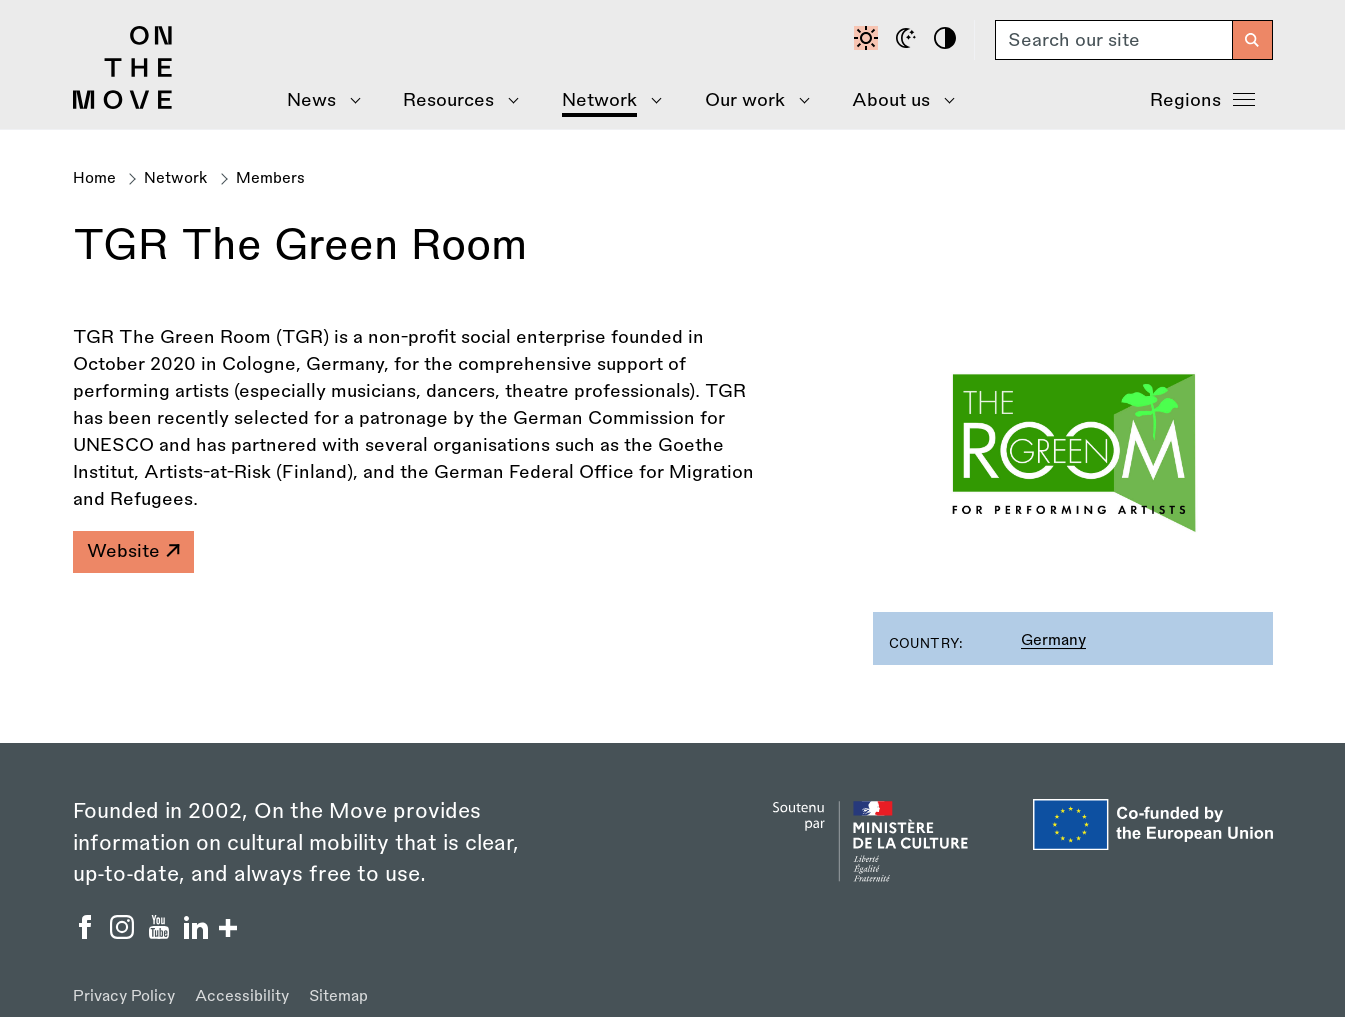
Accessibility (242, 996)
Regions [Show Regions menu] (1202, 98)
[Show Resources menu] (454, 100)
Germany (1053, 640)
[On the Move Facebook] (87, 933)
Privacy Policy (124, 996)
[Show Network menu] (605, 100)
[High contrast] (948, 40)
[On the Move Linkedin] (198, 933)
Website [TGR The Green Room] (133, 551)
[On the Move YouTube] (161, 933)
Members (270, 178)
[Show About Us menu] (897, 100)
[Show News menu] (317, 100)
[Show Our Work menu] (750, 100)
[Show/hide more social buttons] (228, 930)
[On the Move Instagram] (124, 933)
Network (176, 178)
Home (94, 178)
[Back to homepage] (123, 104)
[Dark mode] (909, 40)
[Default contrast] (869, 40)
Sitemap (338, 996)
